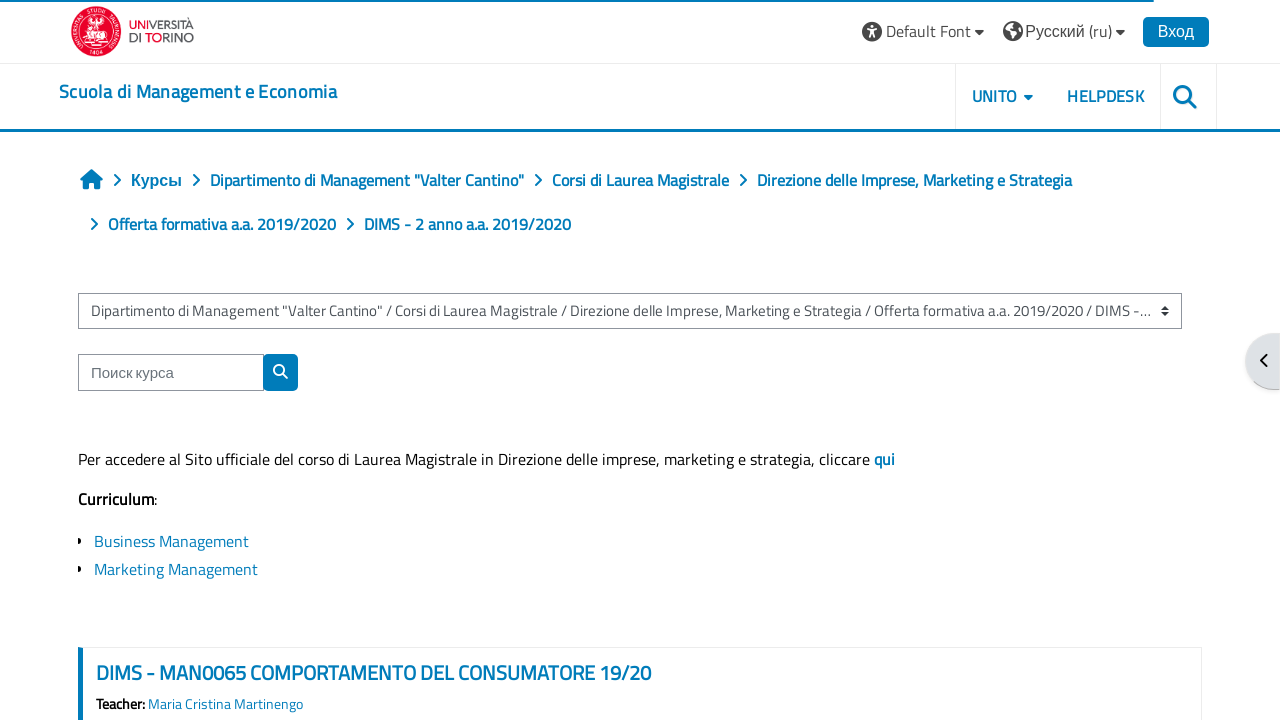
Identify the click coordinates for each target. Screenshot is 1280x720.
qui (884, 459)
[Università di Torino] (132, 29)
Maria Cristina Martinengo (225, 704)
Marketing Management (176, 569)
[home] (198, 92)
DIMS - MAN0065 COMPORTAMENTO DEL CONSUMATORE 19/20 (373, 672)
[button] (925, 31)
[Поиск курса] (171, 372)
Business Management (171, 541)
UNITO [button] (995, 96)
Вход (1176, 31)
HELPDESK (1105, 96)
